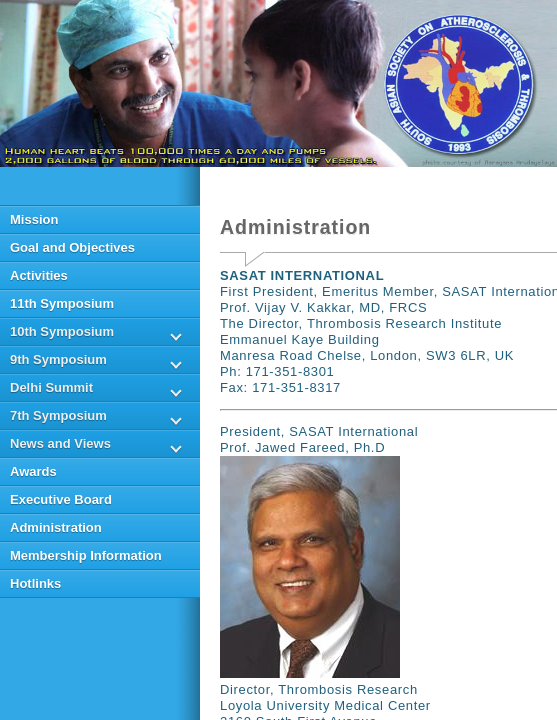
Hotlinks (35, 583)
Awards (33, 471)
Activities (39, 275)
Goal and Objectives (72, 247)
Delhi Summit (51, 387)
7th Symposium (58, 415)
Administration (56, 527)
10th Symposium (62, 331)
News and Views (60, 443)
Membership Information (86, 555)
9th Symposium (58, 359)
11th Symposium (62, 303)
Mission (34, 219)
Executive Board (61, 499)
